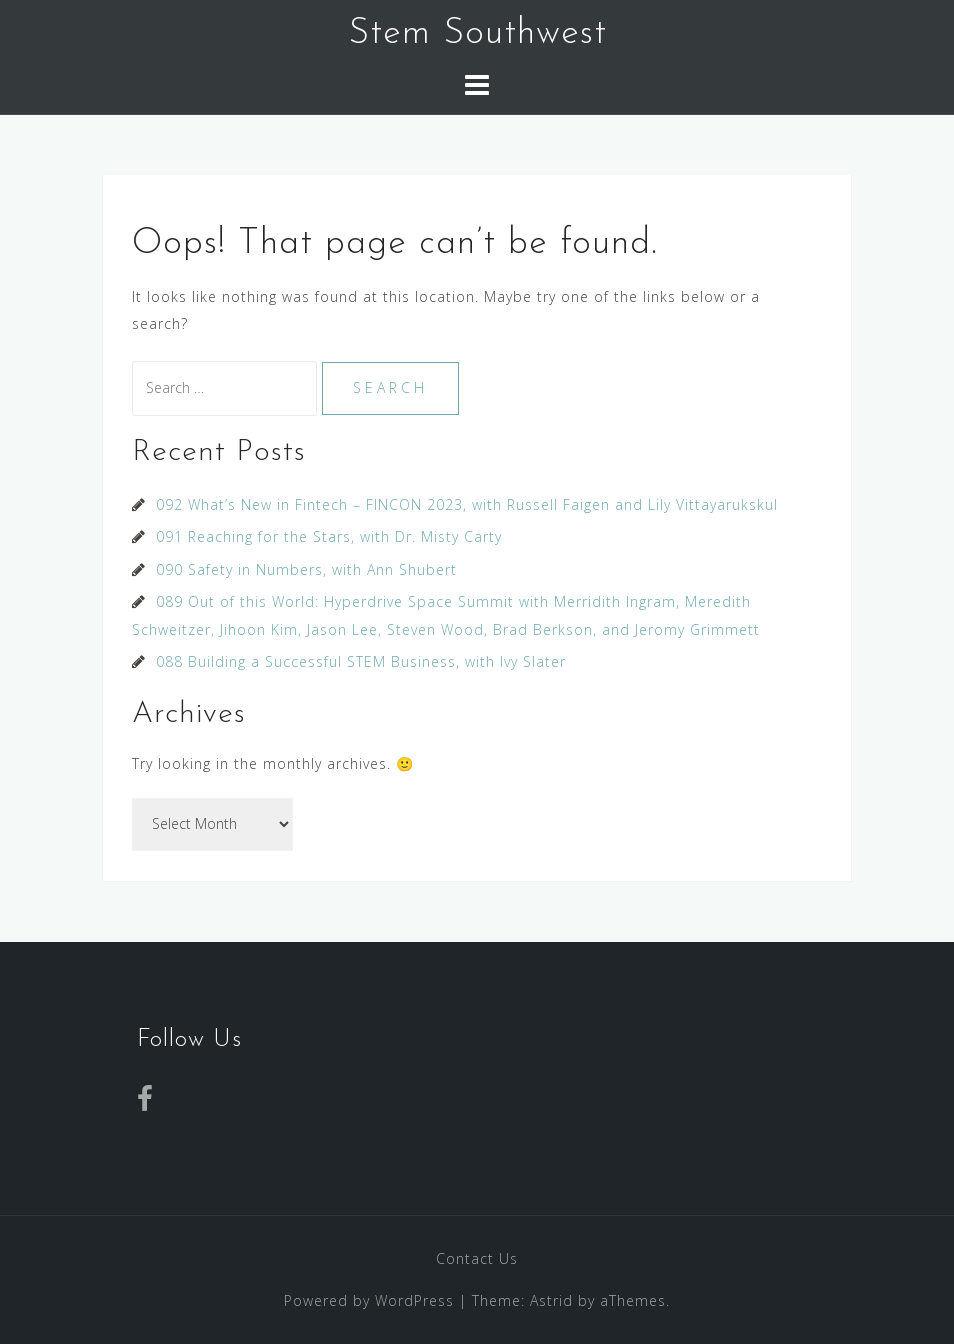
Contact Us (477, 1258)
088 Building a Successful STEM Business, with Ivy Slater (361, 661)
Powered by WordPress (369, 1300)
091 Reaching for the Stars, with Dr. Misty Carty (329, 536)
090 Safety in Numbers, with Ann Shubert (306, 569)
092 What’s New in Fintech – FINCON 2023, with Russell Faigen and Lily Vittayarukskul (467, 504)
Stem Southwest (477, 34)
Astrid (551, 1300)
